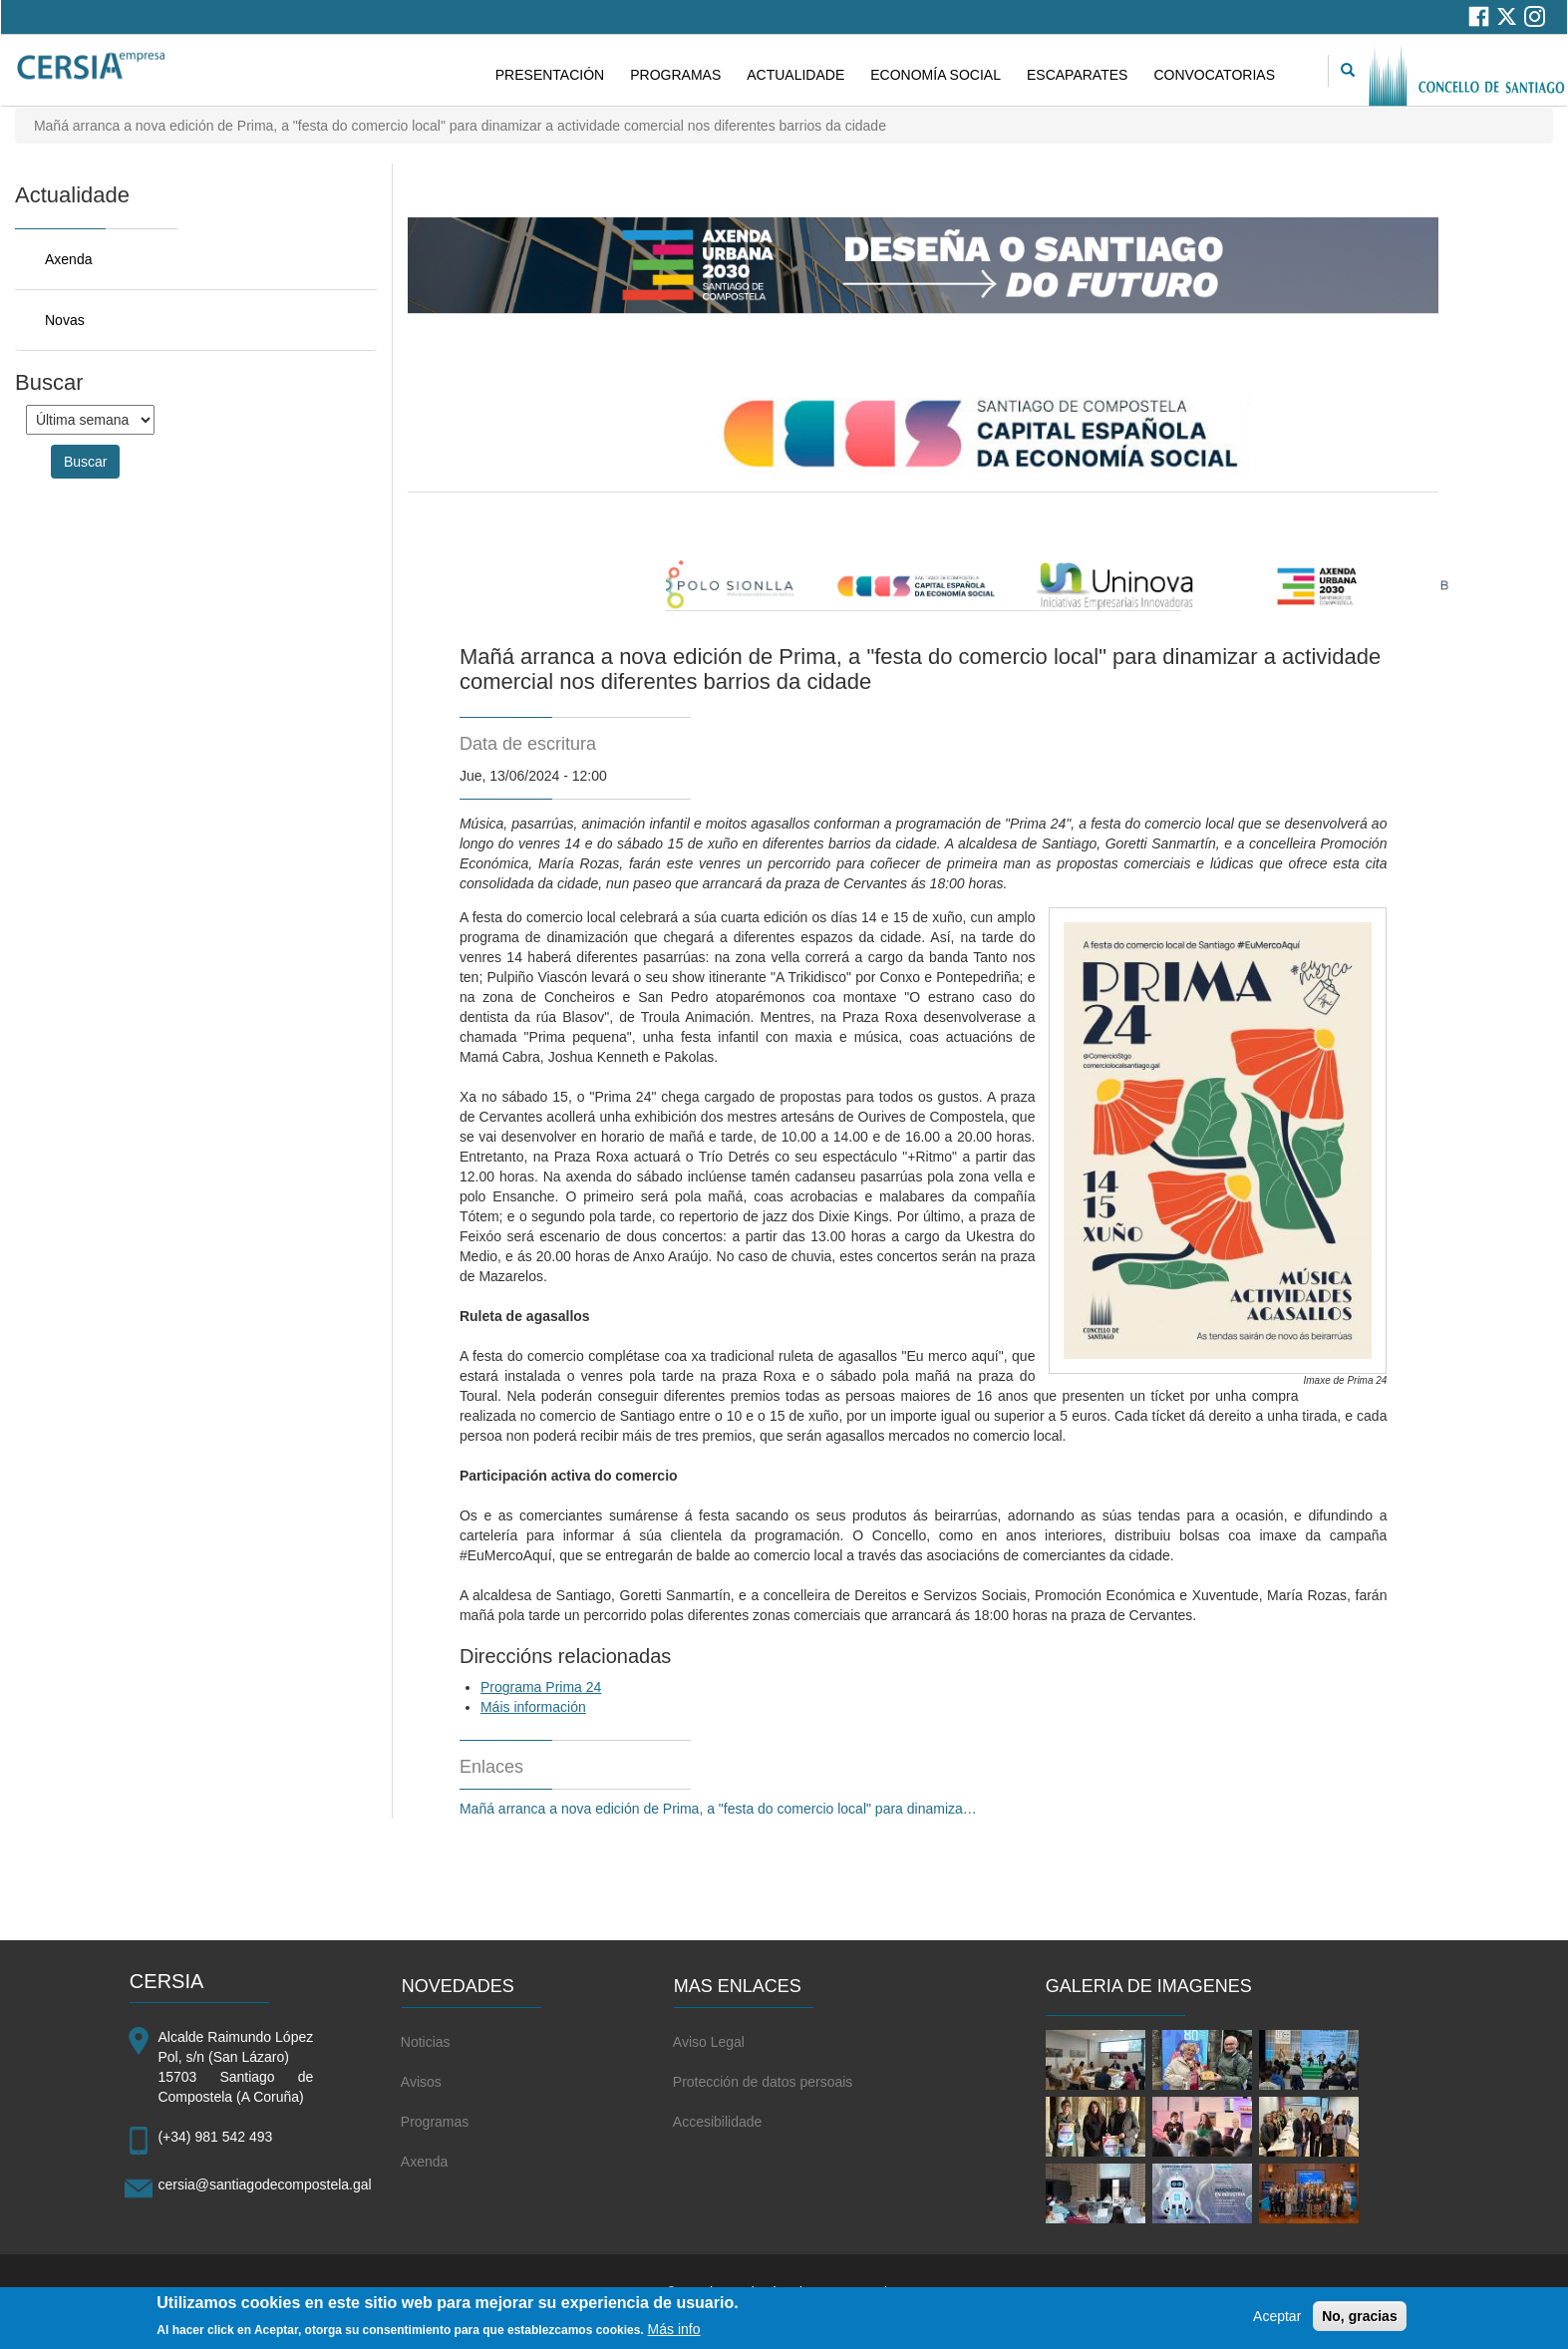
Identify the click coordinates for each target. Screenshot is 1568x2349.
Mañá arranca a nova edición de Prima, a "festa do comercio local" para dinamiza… (718, 1809)
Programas (435, 2122)
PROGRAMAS (675, 75)
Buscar (86, 462)
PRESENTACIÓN (549, 75)
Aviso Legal (709, 2042)
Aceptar (1277, 2322)
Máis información (533, 1707)
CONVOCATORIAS (1214, 75)
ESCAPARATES (1077, 75)
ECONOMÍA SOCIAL (935, 75)
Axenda (68, 259)
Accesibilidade (718, 2122)
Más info (674, 2335)
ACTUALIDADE (795, 75)
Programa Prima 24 (540, 1687)
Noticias (426, 2042)
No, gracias (1359, 2322)
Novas (65, 320)
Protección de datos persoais (763, 2082)
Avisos (421, 2082)
